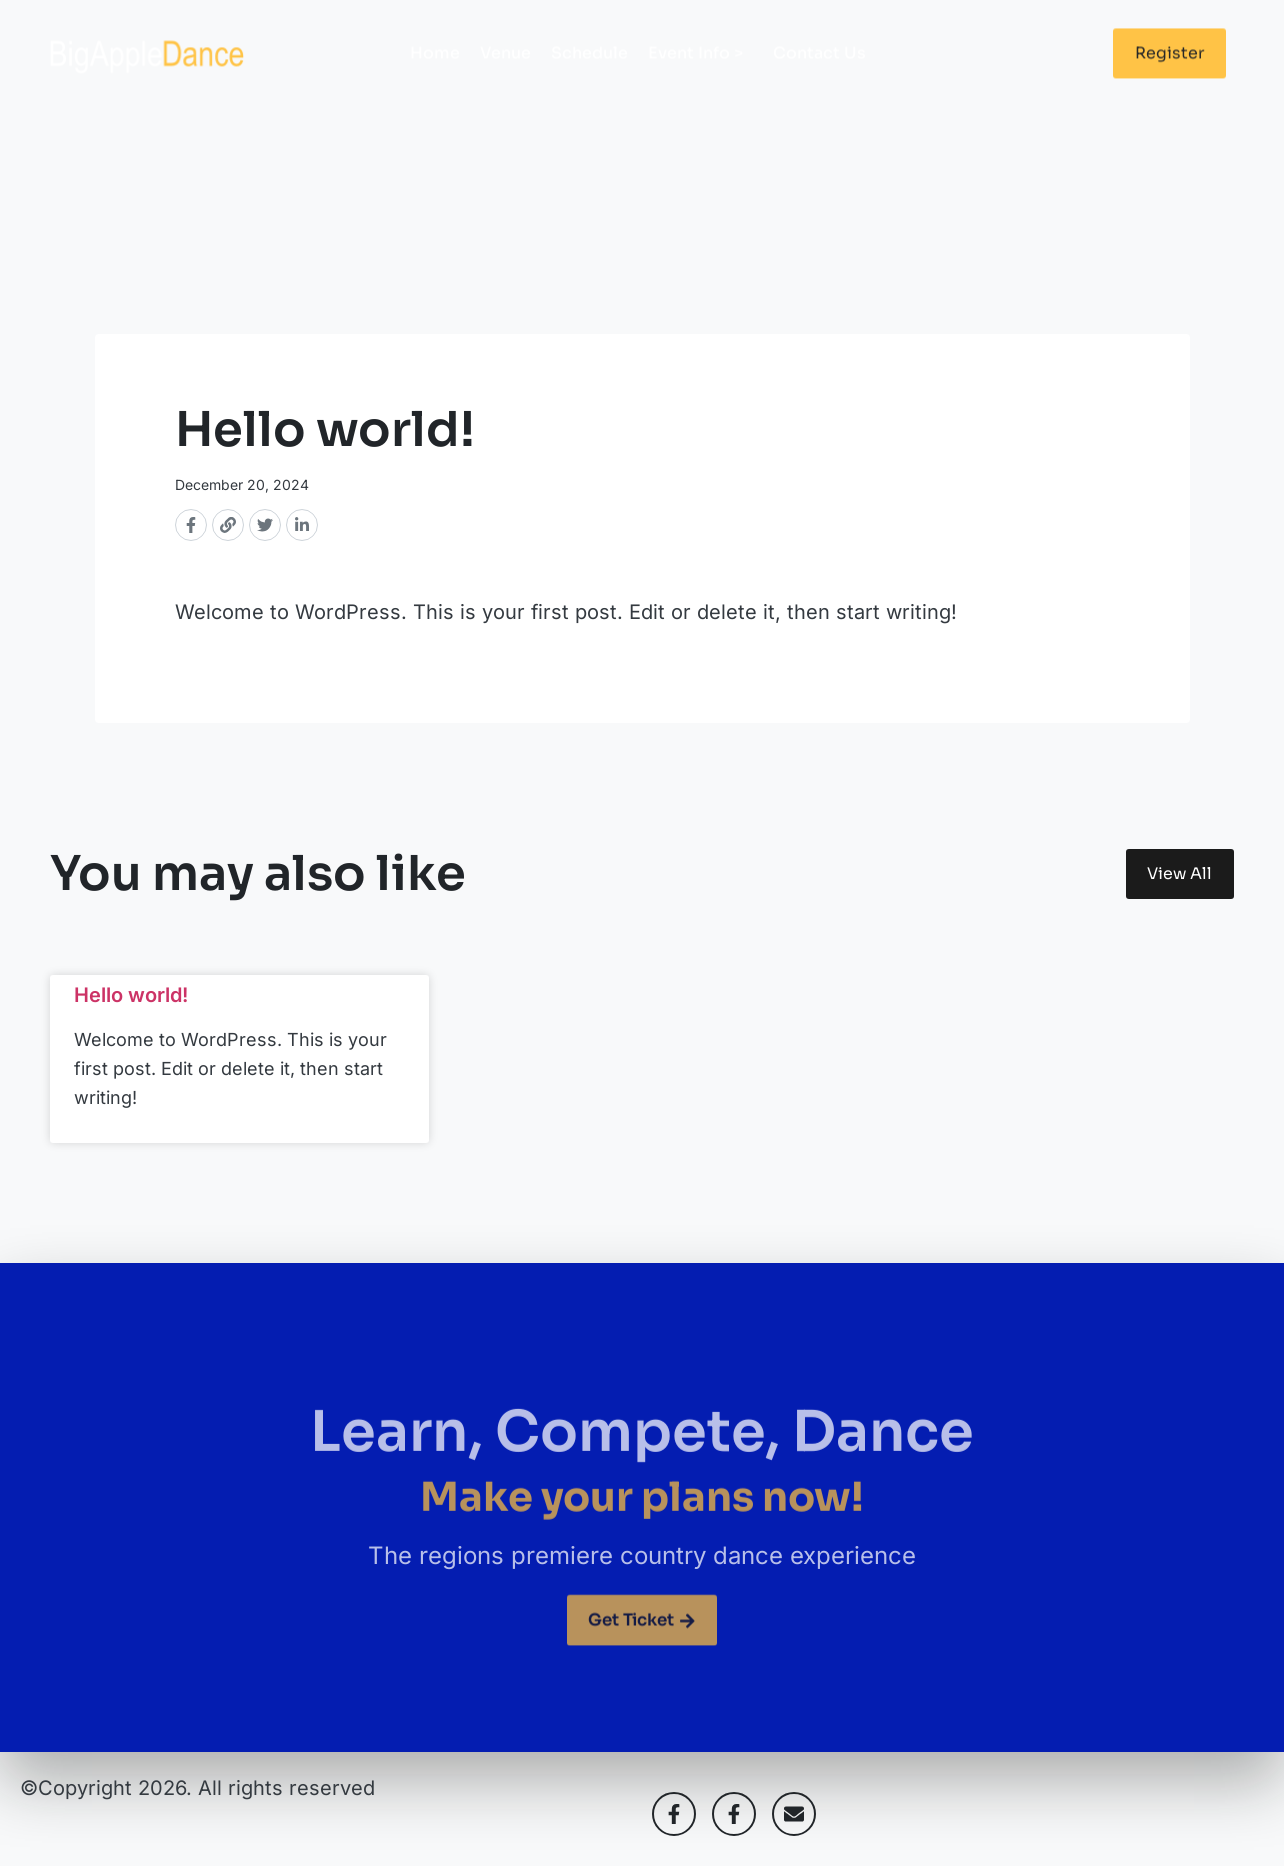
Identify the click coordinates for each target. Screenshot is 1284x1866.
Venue (505, 68)
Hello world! (131, 1001)
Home (435, 68)
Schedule (589, 68)
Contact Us (819, 68)
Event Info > (700, 68)
